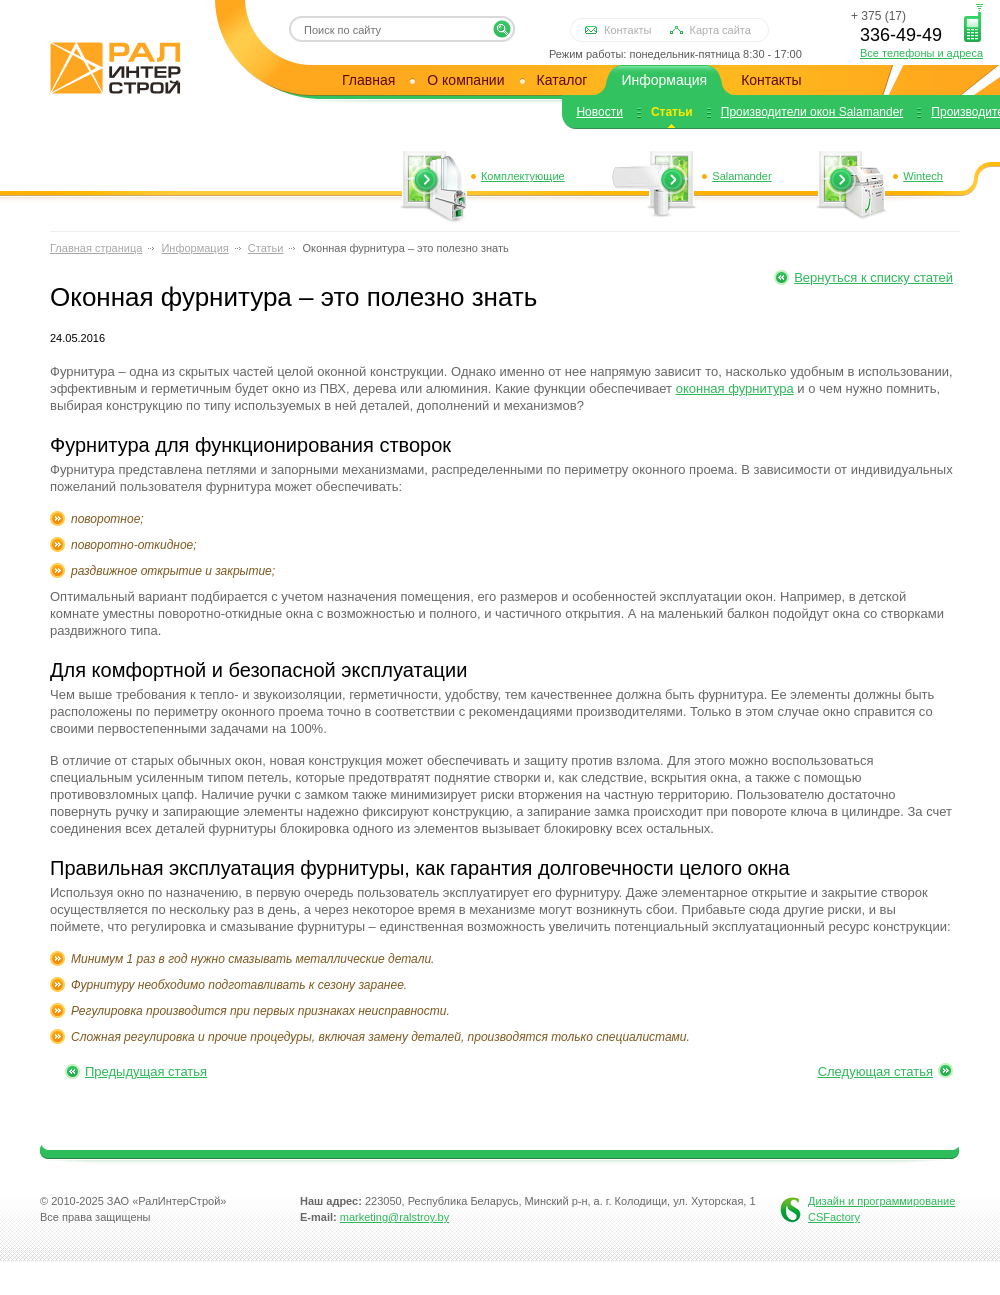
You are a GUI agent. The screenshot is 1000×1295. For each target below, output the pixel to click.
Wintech (923, 176)
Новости (599, 112)
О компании (465, 80)
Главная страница (96, 248)
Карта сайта (720, 30)
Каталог (562, 80)
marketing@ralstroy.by (394, 1217)
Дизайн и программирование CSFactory (881, 1209)
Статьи (672, 112)
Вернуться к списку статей (873, 277)
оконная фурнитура (735, 388)
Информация (664, 80)
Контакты (628, 30)
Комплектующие (523, 176)
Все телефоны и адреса (921, 53)
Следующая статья (875, 1071)
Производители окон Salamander (812, 112)
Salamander (741, 176)
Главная (368, 80)
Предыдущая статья (146, 1071)
